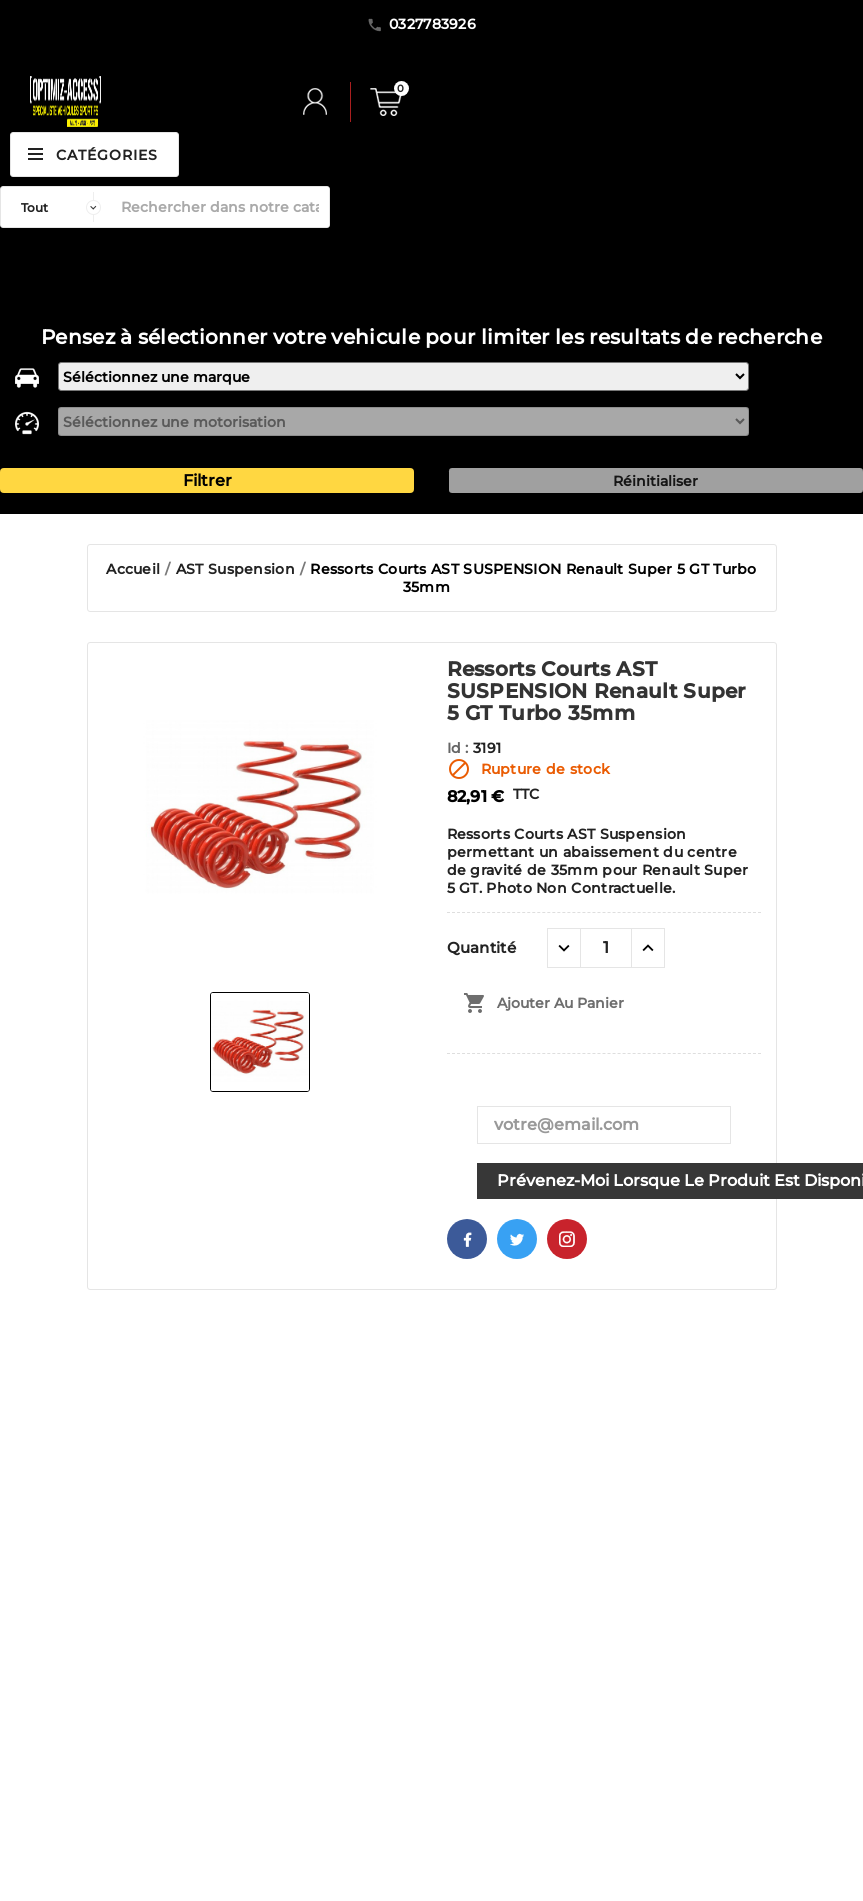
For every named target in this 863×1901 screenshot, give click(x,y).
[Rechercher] (220, 207)
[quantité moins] (564, 948)
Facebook (467, 1239)
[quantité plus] (648, 948)
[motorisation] (403, 421)
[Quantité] (606, 948)
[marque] (403, 376)
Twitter (517, 1239)
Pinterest (567, 1239)
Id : (460, 748)
